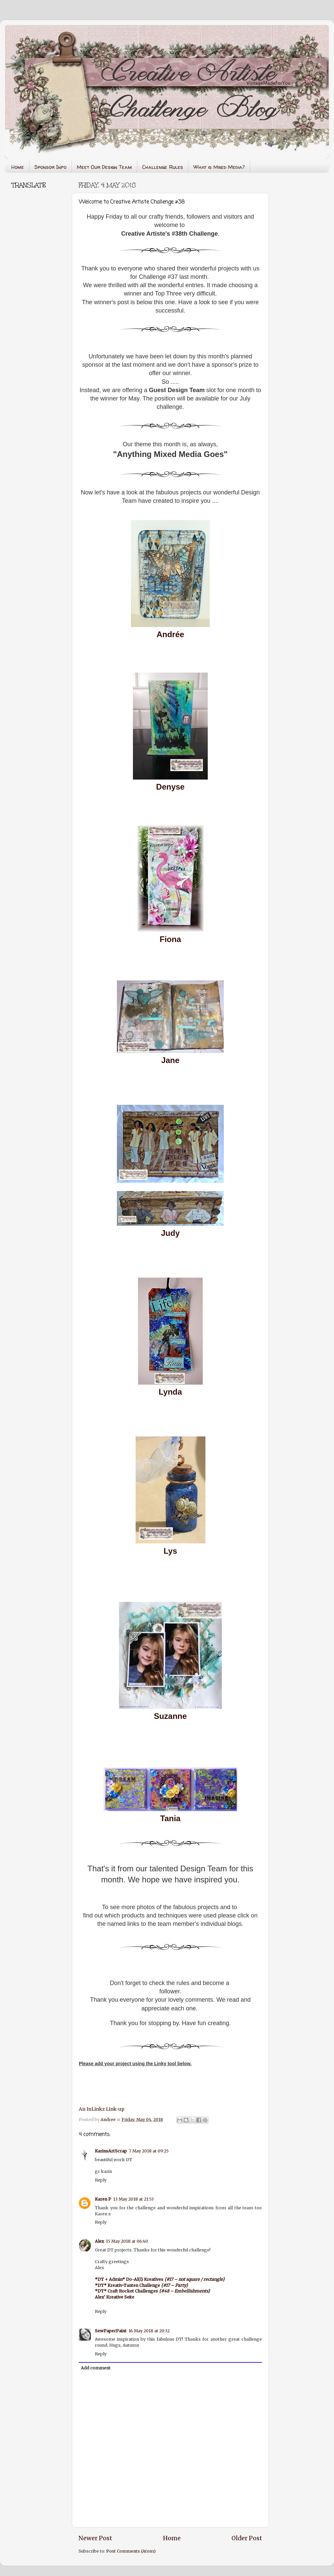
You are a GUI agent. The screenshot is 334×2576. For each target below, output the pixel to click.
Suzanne (170, 1716)
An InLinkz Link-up (101, 2109)
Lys (170, 1550)
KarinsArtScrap (111, 2150)
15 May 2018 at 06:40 (127, 2241)
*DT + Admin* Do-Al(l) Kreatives (159, 2279)
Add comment (96, 2367)
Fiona (170, 939)
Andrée (170, 634)
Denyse (170, 786)
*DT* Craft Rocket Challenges (152, 2291)
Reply (101, 2180)
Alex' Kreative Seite (114, 2297)
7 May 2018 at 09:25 (149, 2150)
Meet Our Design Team (104, 166)
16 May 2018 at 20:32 (149, 2330)
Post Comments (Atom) (131, 2551)
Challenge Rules (162, 166)
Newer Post (95, 2538)
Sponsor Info (50, 166)
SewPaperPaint (111, 2330)
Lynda (170, 1391)
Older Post (246, 2538)
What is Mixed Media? (219, 166)
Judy (170, 1233)
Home (17, 166)
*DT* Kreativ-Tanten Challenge (141, 2285)
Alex (99, 2241)
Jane (170, 1060)
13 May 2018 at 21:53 (133, 2199)
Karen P (103, 2199)
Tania (170, 1818)
